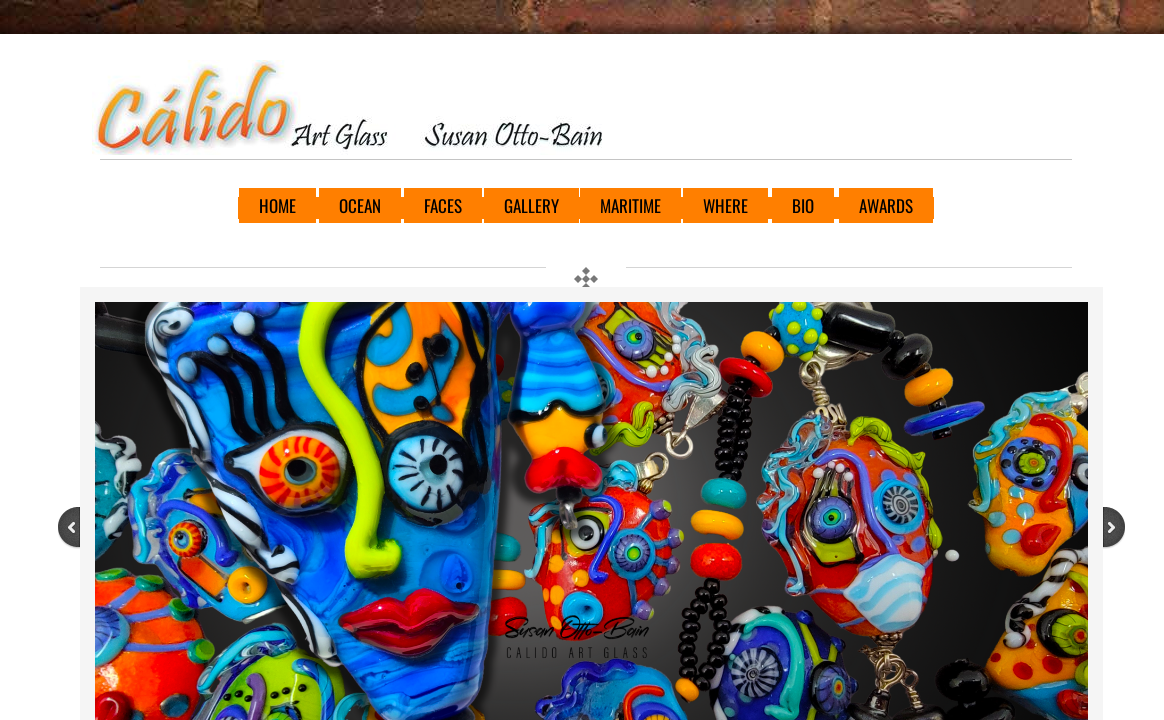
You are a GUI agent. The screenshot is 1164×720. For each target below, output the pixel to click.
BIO (803, 205)
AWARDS (886, 205)
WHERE (725, 205)
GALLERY (531, 205)
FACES (443, 205)
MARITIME (630, 205)
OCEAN (360, 205)
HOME (277, 205)
